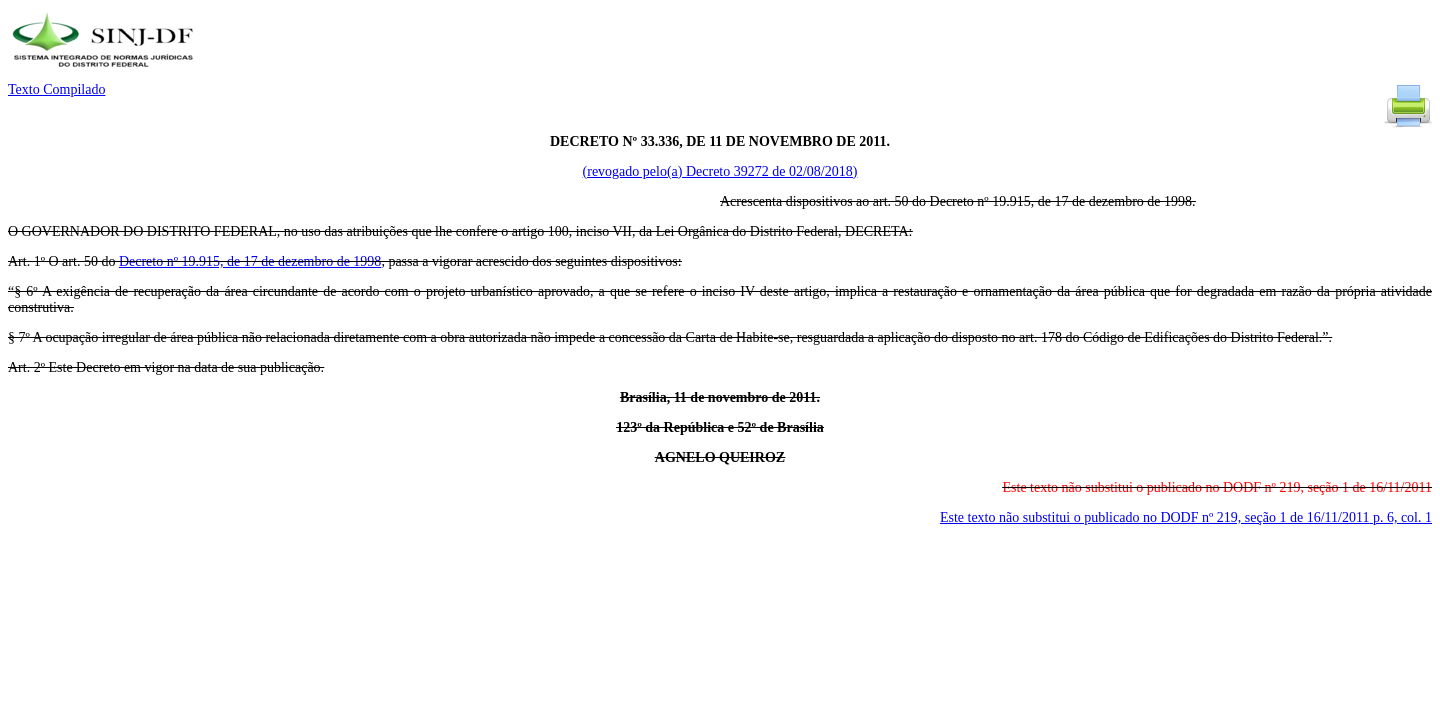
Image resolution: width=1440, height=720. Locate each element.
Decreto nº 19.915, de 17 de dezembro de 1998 (250, 261)
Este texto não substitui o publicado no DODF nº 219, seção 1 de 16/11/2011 (1186, 517)
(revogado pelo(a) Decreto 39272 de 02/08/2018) (720, 171)
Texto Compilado (56, 89)
